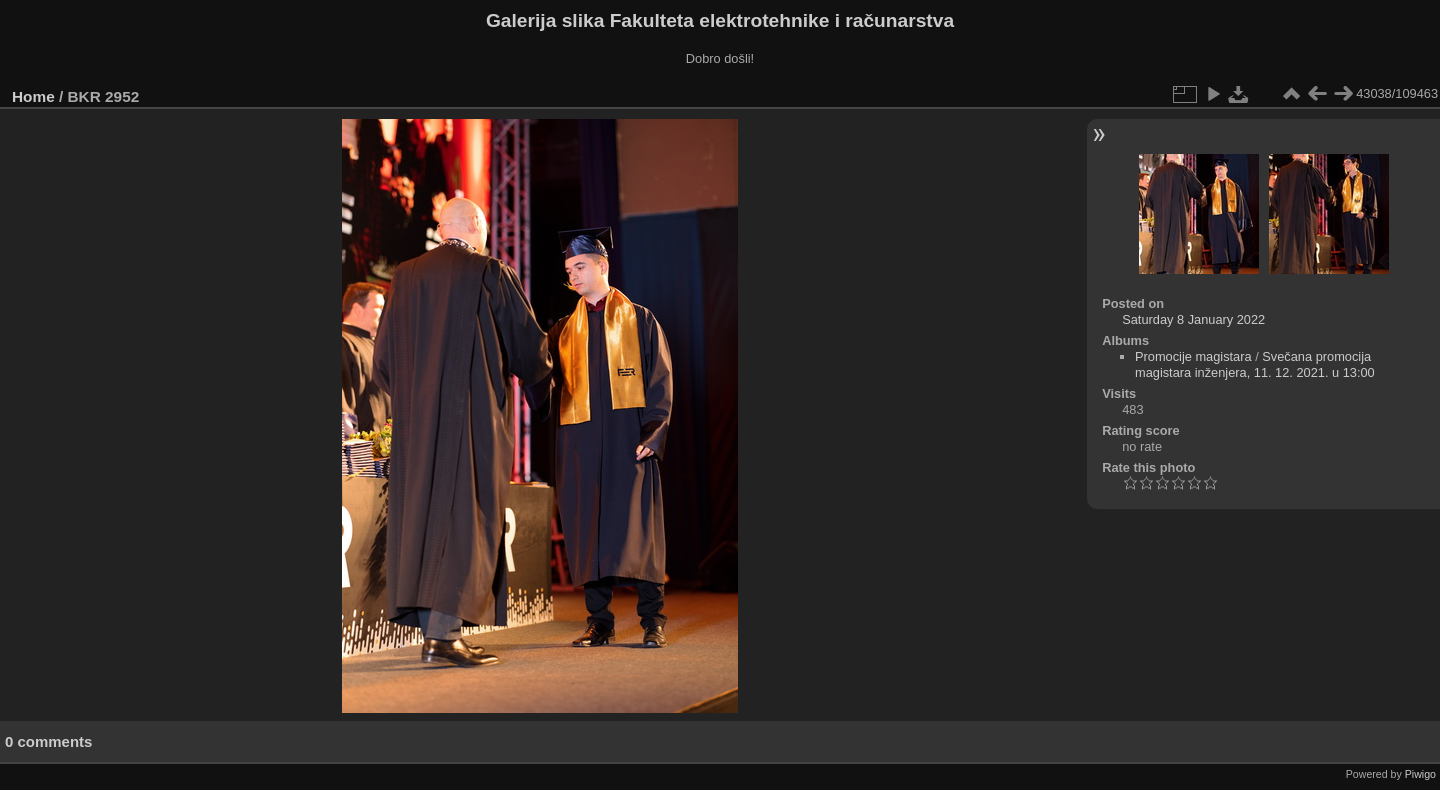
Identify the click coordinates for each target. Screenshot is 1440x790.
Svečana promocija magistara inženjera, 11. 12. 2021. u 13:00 (1255, 364)
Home (33, 96)
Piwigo (1420, 774)
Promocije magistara (1193, 356)
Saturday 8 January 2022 (1193, 319)
